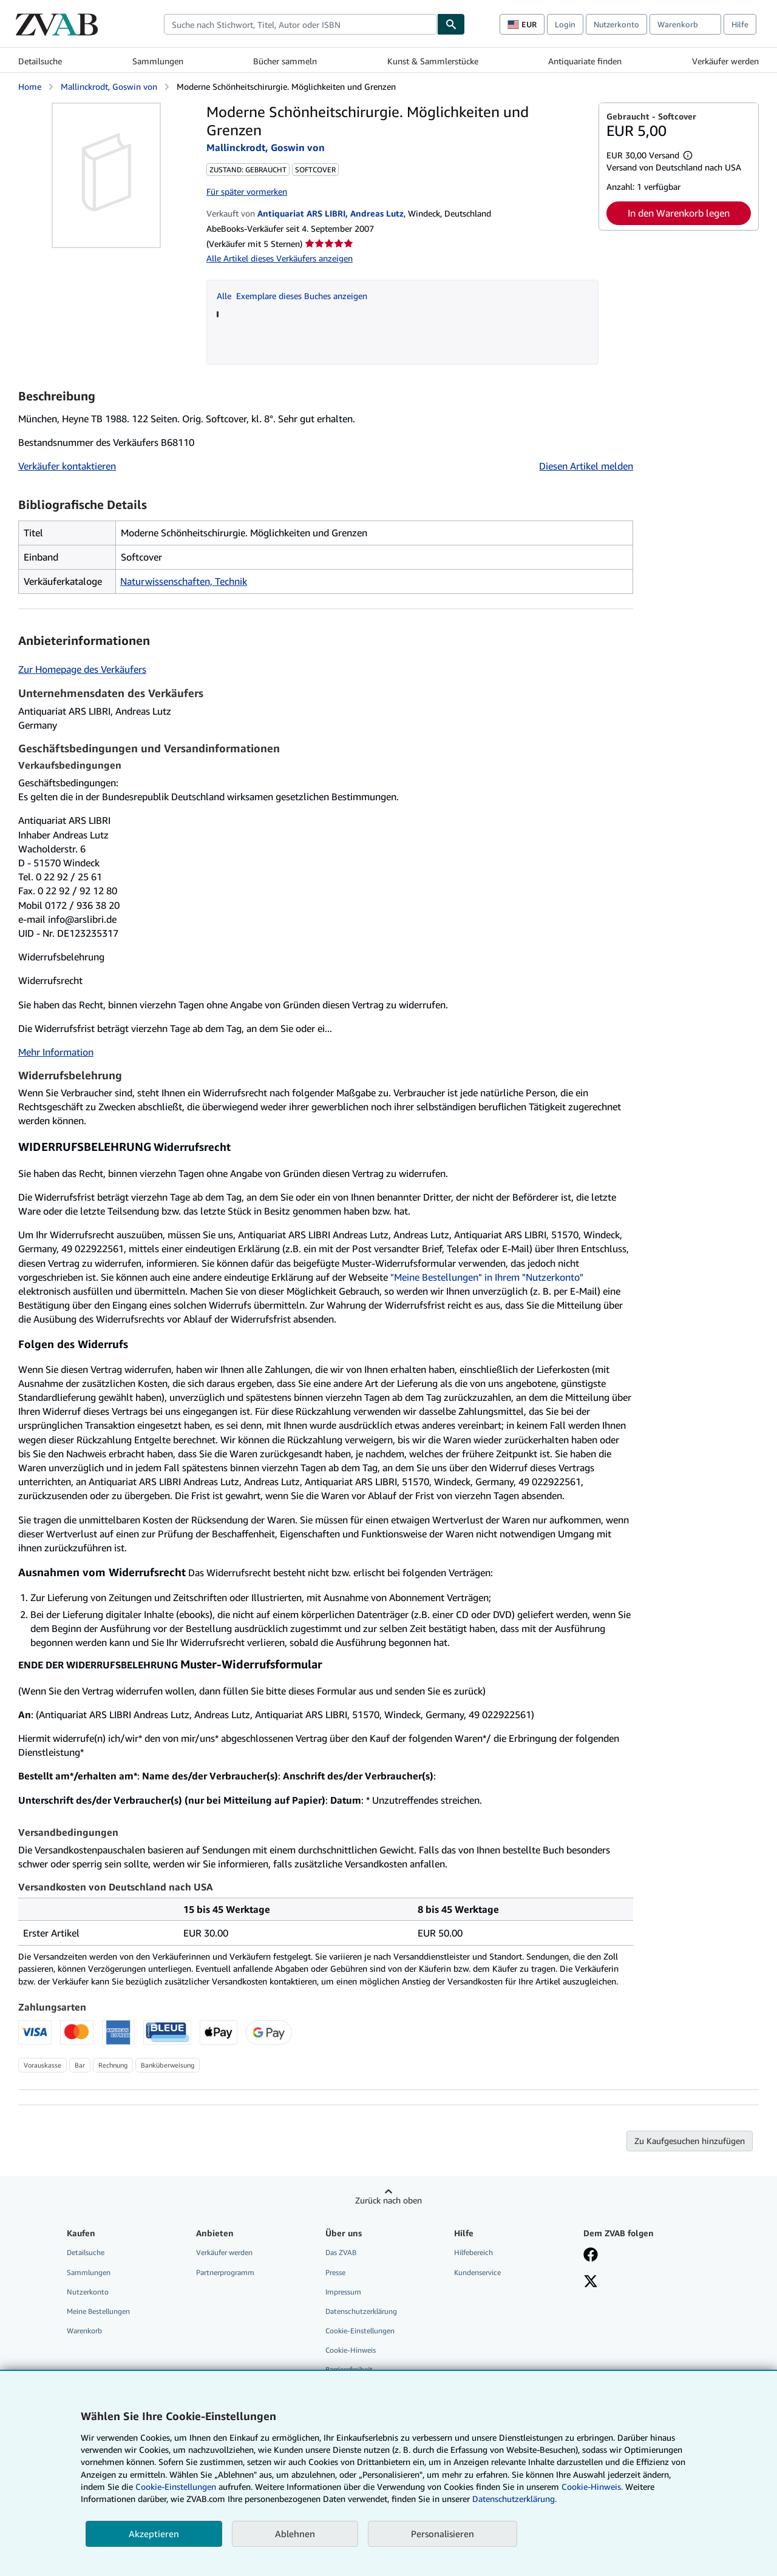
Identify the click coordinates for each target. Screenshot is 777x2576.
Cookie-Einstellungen (175, 2486)
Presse (335, 2272)
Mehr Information (55, 1052)
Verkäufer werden (725, 61)
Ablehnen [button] (295, 2533)
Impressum (343, 2291)
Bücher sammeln (285, 61)
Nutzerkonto (616, 24)
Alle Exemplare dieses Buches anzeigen (292, 296)
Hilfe (739, 24)
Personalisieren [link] (442, 2533)
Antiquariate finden (585, 61)
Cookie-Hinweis (350, 2350)
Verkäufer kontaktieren (67, 466)
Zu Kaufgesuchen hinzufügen (689, 2141)
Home (29, 86)
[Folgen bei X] (590, 2282)
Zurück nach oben (388, 2200)
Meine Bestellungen (98, 2311)
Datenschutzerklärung (361, 2311)
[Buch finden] (451, 24)
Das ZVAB (340, 2252)
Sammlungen (157, 61)
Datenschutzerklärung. (514, 2498)
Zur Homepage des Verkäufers (82, 669)
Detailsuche (40, 61)
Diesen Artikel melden (586, 466)
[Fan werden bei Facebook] (590, 2255)
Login (565, 24)
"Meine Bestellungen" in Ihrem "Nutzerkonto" (486, 1277)
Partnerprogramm (225, 2272)
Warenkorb (84, 2330)
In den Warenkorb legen (679, 213)
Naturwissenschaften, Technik (183, 581)
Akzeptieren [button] (154, 2533)
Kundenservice (477, 2272)
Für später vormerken (246, 191)
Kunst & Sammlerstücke (432, 61)
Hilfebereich (473, 2252)
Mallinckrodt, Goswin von (109, 86)
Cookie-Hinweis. (592, 2486)
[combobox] (300, 24)
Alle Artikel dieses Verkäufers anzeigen (279, 258)
